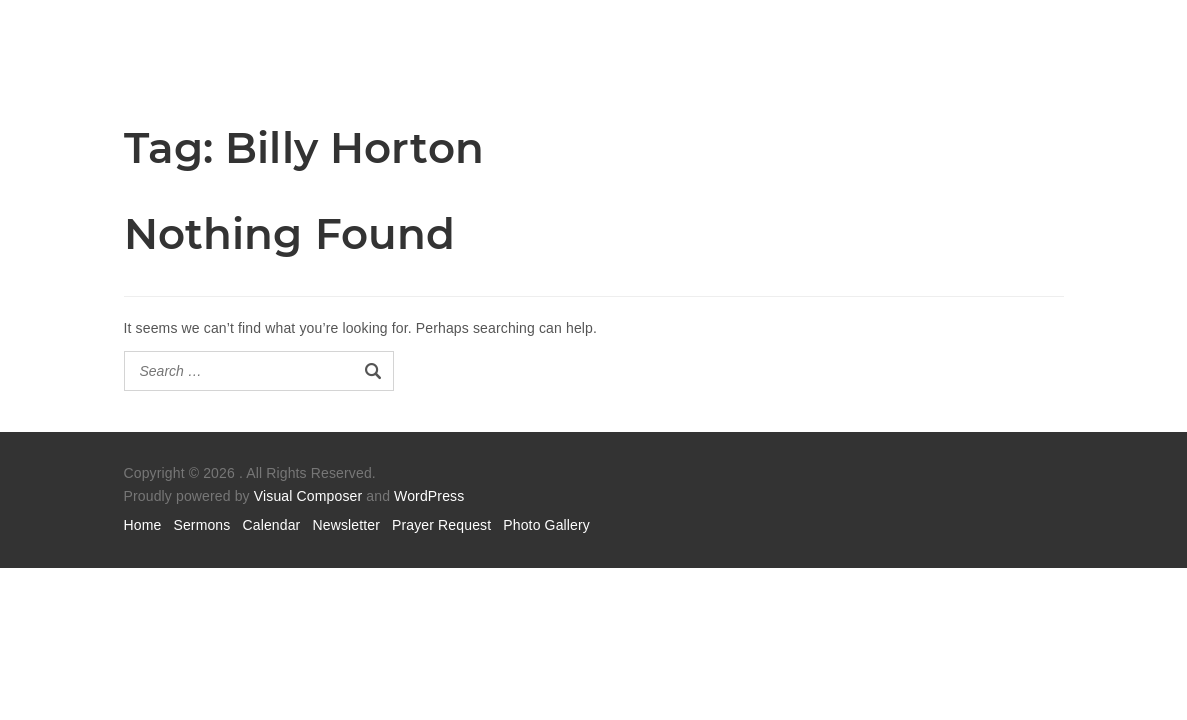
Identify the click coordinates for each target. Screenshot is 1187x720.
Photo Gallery (546, 525)
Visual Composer (308, 496)
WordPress (429, 496)
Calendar (271, 525)
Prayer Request (441, 525)
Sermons (201, 525)
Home (143, 525)
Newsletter (346, 525)
